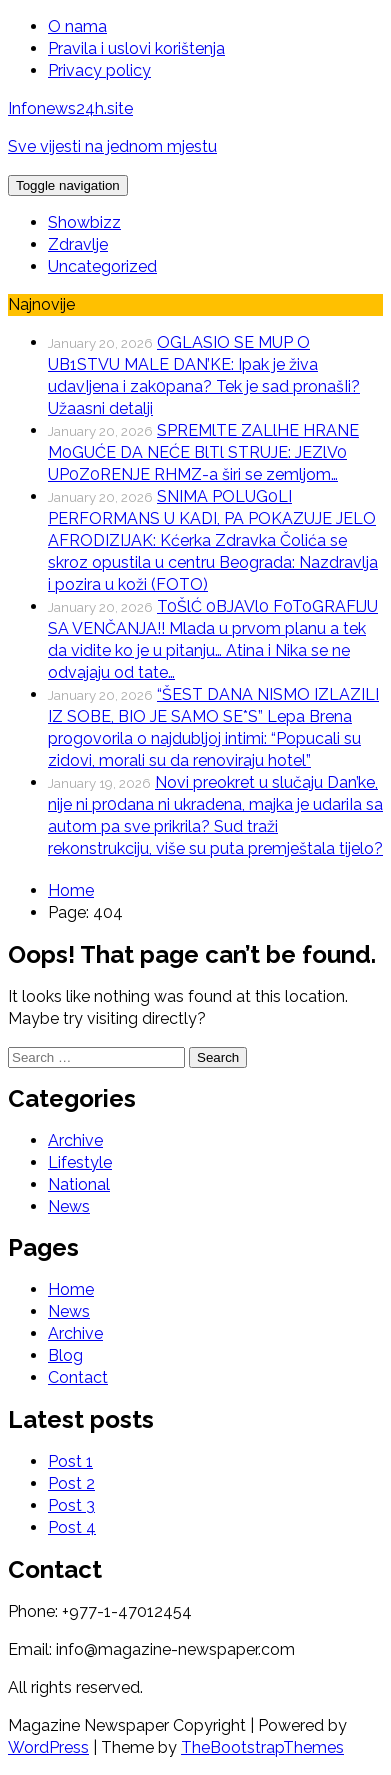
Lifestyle (80, 1162)
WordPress (48, 1747)
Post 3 (71, 1505)
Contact (78, 1377)
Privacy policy (99, 70)
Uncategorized (102, 266)
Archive (75, 1140)
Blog (65, 1355)
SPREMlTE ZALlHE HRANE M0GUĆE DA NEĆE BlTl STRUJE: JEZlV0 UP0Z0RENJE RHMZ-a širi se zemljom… (203, 452)
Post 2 (71, 1483)
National (79, 1184)
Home (71, 1289)
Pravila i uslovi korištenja (136, 48)
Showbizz (84, 222)
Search (218, 1057)
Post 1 (70, 1461)
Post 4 (72, 1527)
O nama (77, 26)
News (69, 1206)
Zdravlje (78, 244)
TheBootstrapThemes (262, 1747)
